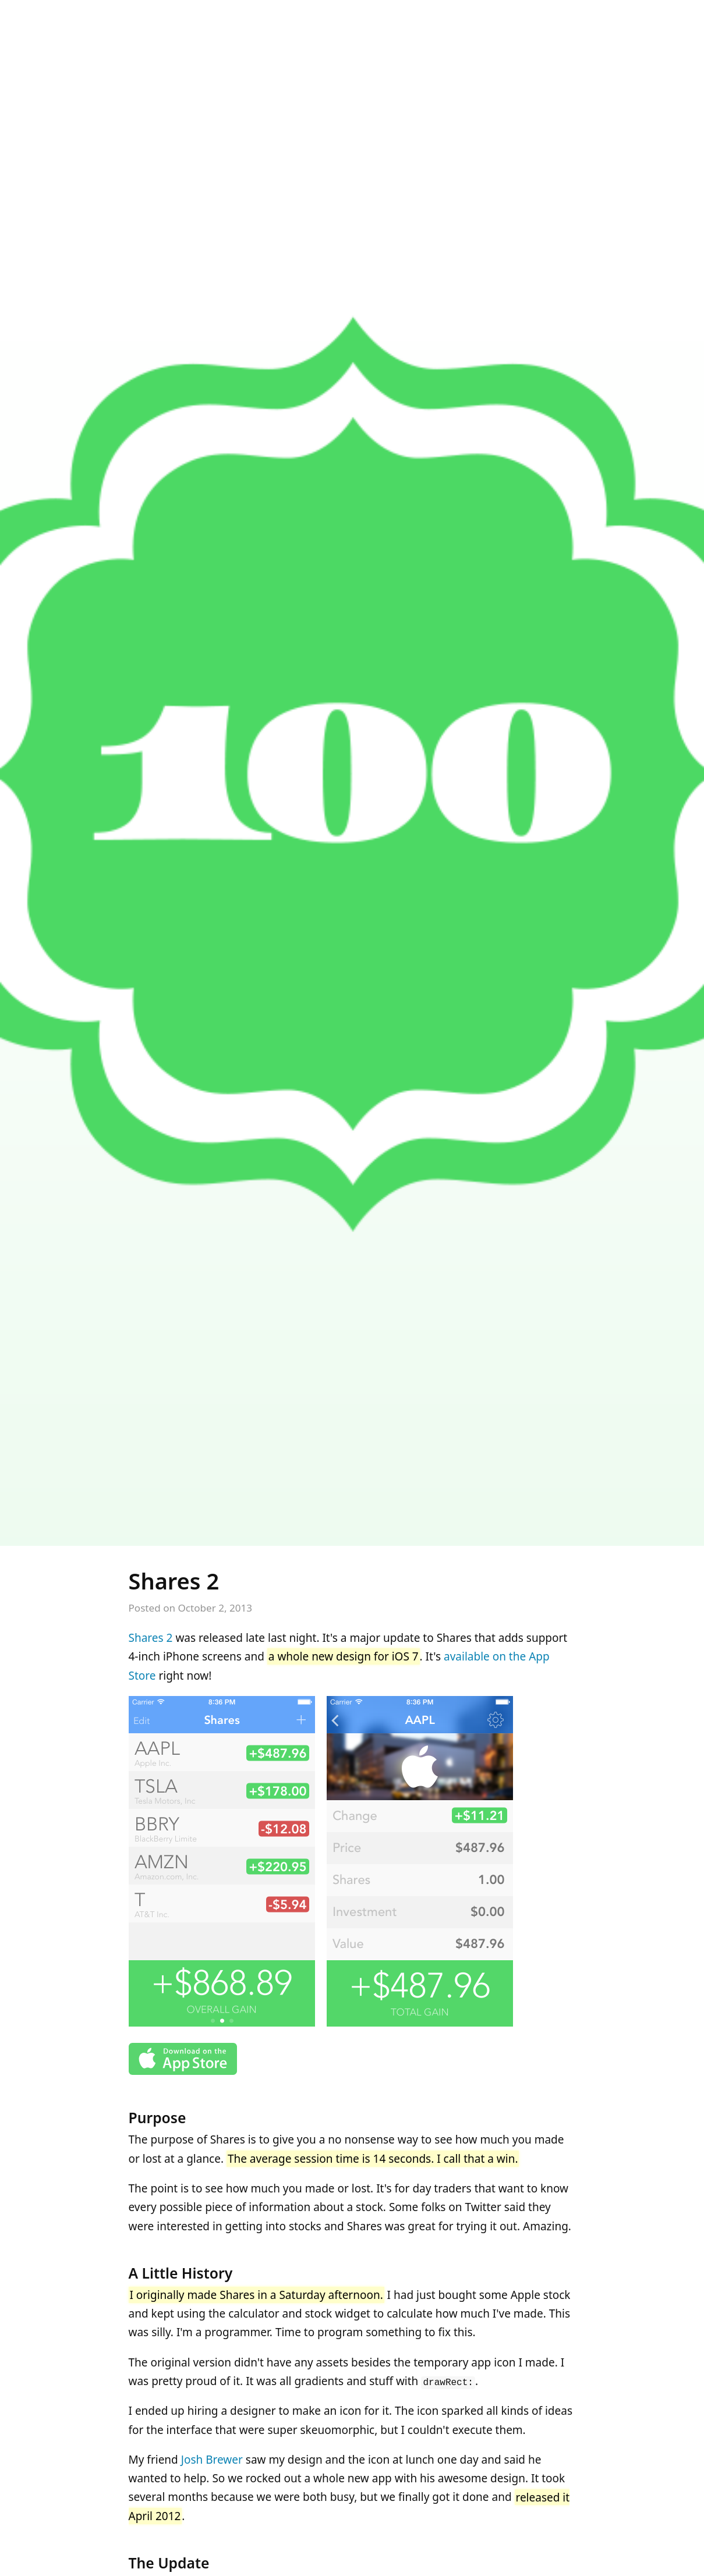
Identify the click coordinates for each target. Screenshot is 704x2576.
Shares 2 (174, 1581)
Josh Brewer (212, 2459)
